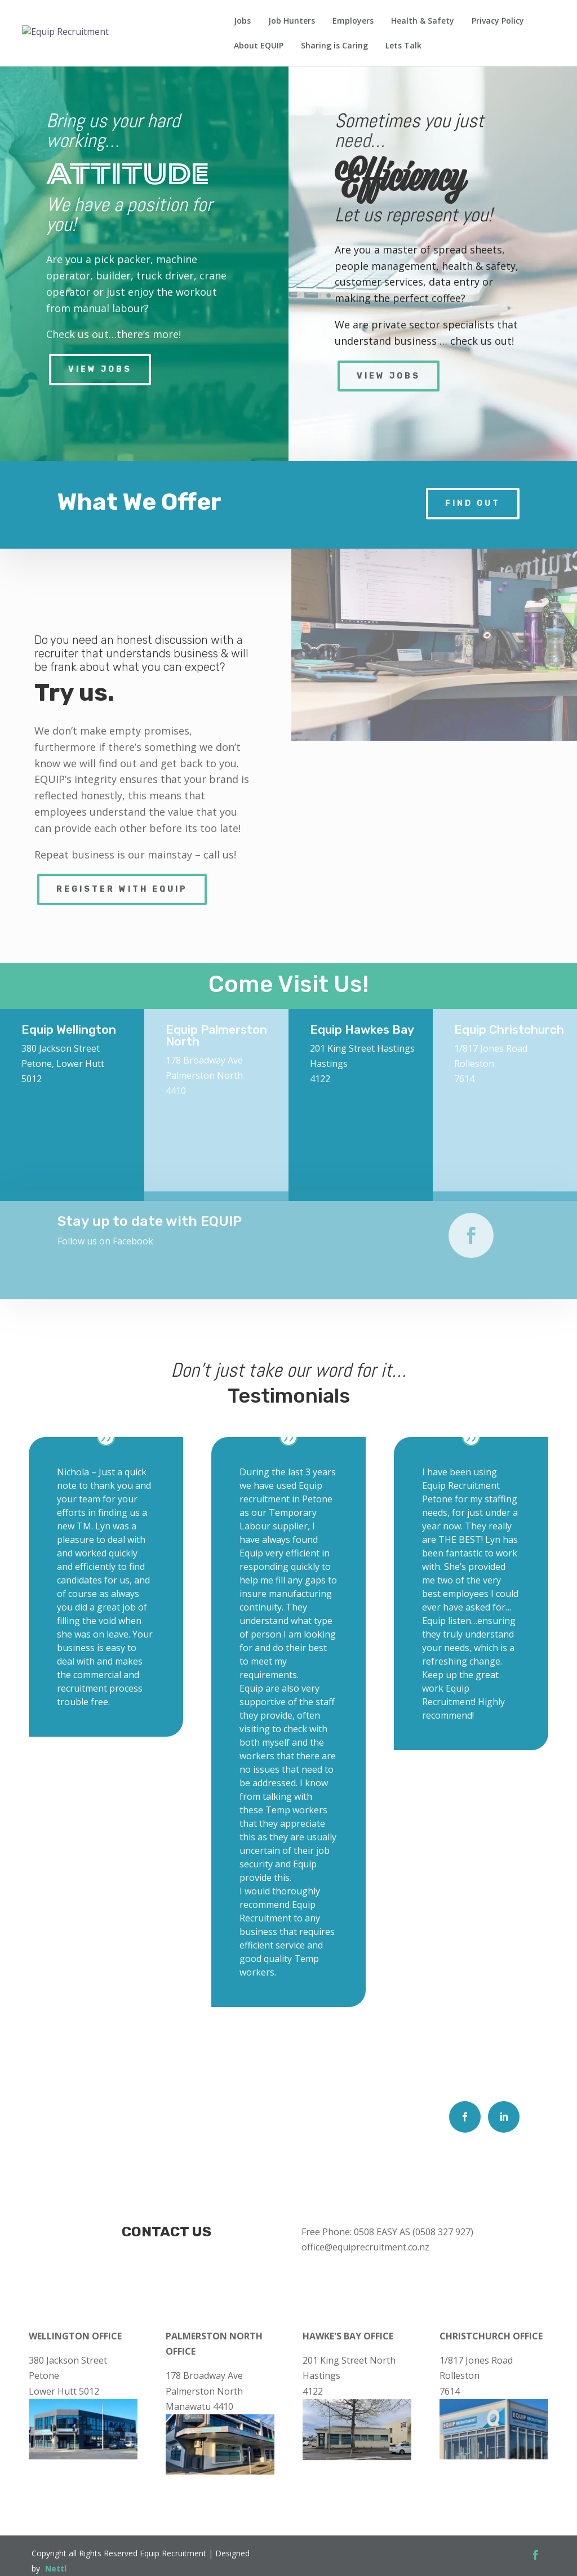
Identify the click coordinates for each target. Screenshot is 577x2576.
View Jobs (100, 369)
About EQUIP (258, 46)
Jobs (242, 21)
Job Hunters (291, 21)
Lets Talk (403, 46)
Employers (353, 21)
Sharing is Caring (334, 46)
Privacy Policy (498, 21)
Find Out (472, 503)
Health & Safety (422, 21)
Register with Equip (122, 889)
